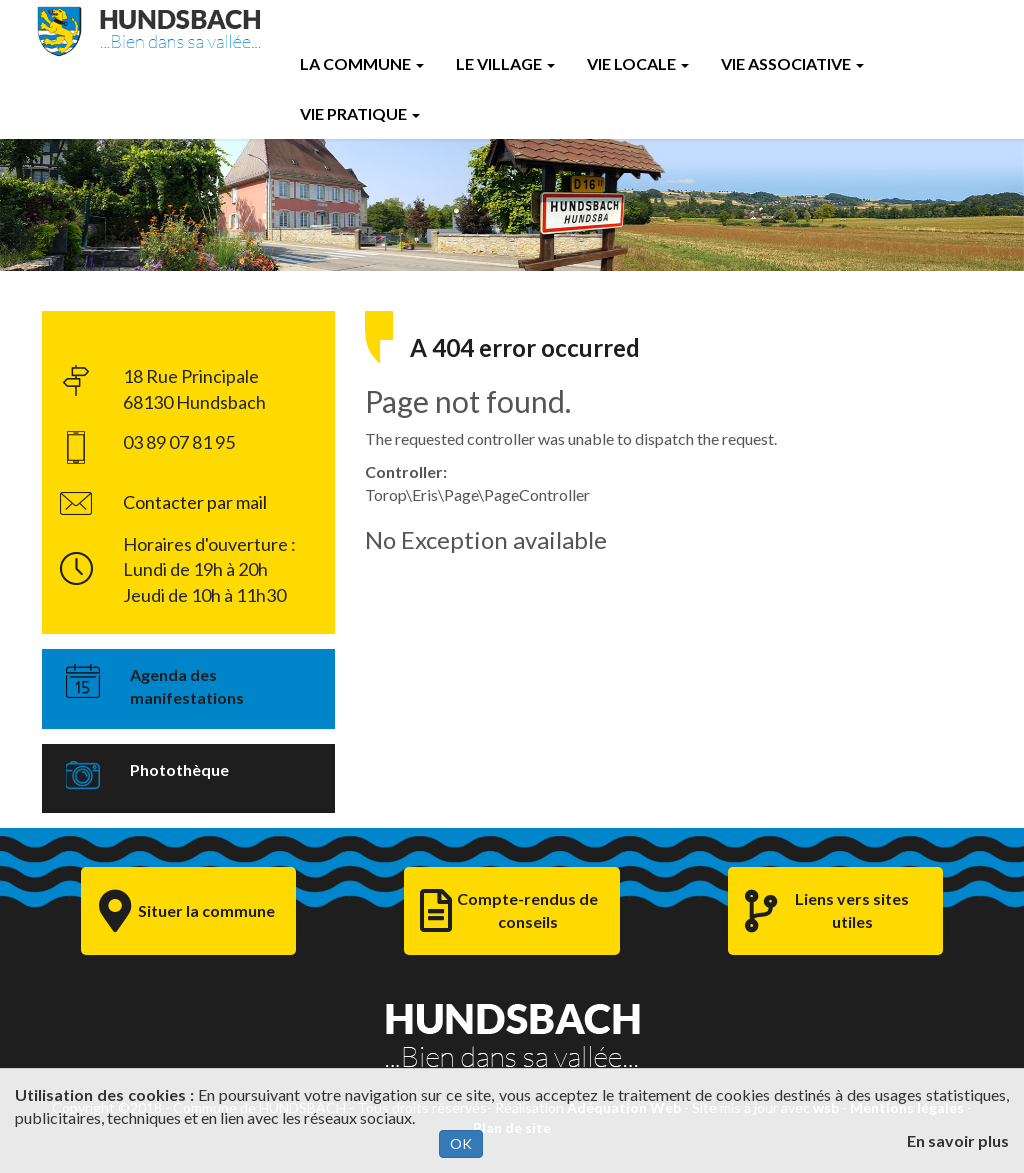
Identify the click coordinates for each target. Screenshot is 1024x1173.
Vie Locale (638, 63)
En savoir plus (958, 1140)
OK (461, 1143)
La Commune (362, 63)
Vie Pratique (360, 113)
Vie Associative (792, 63)
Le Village (505, 63)
